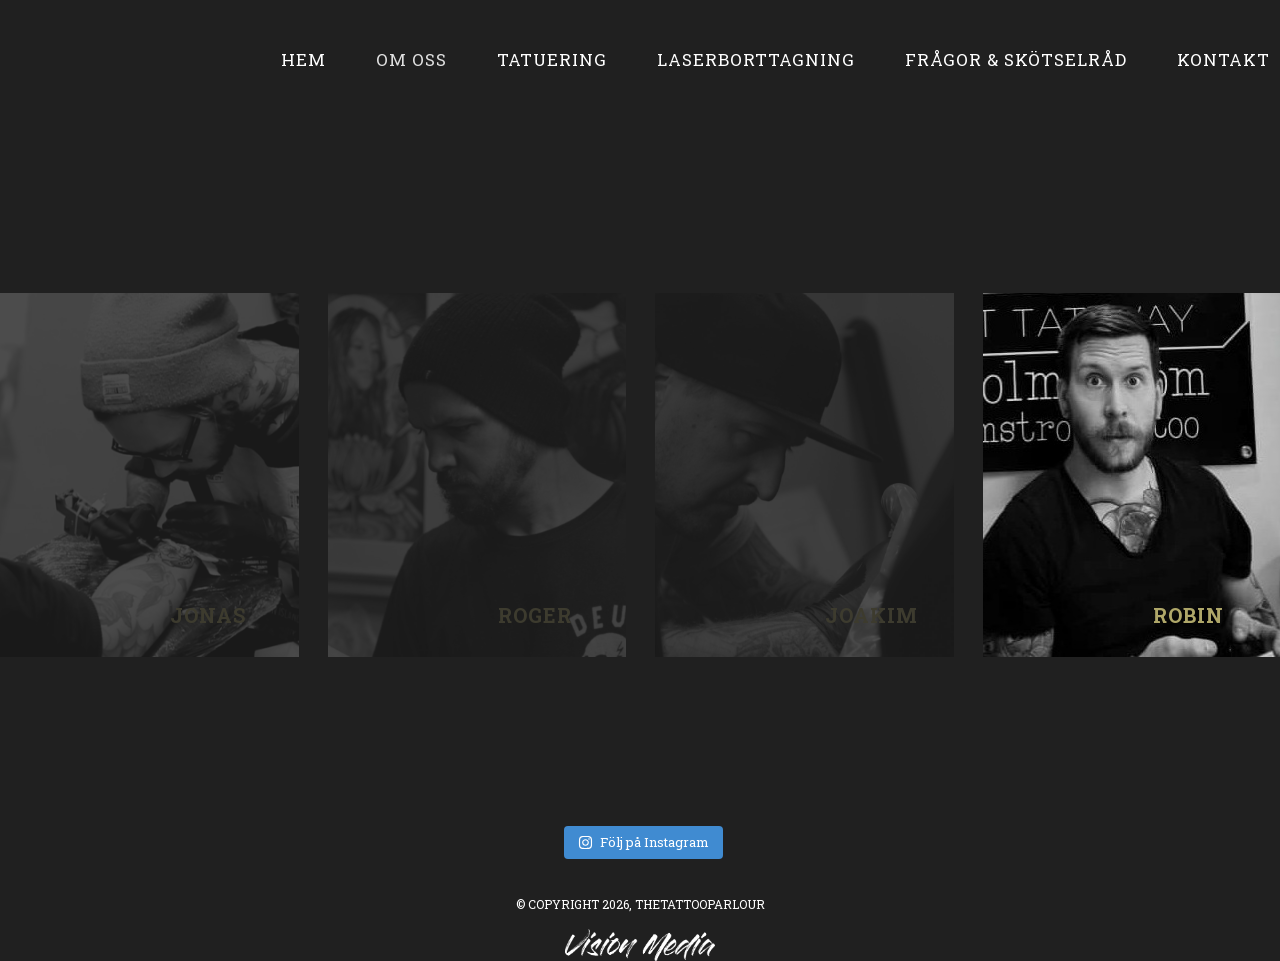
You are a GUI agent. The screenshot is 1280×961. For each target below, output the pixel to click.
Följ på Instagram (643, 842)
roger (477, 475)
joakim (804, 475)
